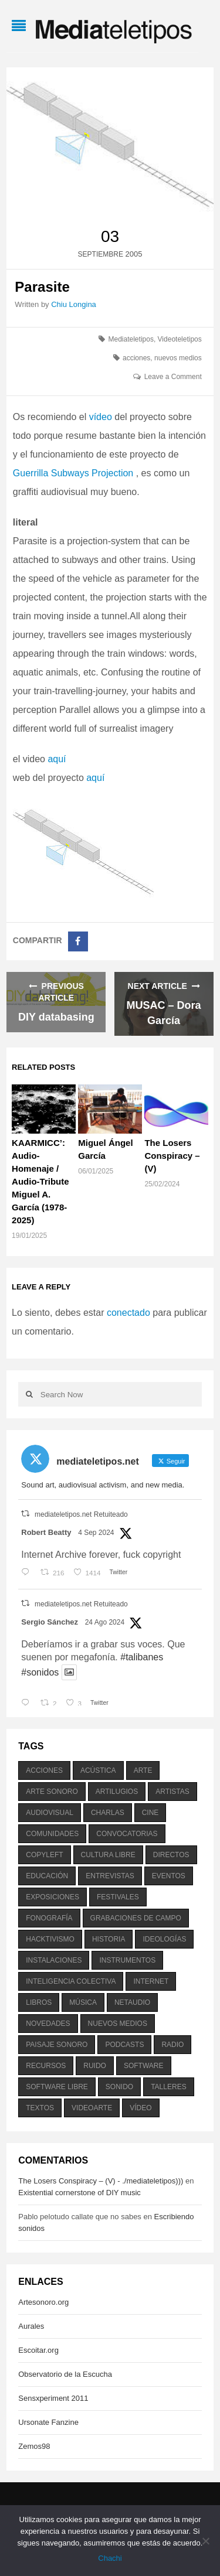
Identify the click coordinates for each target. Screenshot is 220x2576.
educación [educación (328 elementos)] (47, 1876)
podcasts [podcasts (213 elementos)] (124, 2045)
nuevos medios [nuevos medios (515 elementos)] (117, 2023)
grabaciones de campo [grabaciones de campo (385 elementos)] (135, 1918)
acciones (136, 358)
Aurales (31, 2326)
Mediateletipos (131, 339)
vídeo (100, 417)
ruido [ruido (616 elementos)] (94, 2066)
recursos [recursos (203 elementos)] (46, 2066)
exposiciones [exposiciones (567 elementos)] (52, 1897)
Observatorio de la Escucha (65, 2374)
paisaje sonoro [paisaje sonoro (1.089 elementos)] (56, 2045)
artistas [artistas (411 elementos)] (172, 1791)
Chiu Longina (73, 304)
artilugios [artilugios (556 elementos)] (117, 1791)
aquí (57, 759)
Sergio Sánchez (49, 1622)
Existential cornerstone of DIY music (79, 2192)
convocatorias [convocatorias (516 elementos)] (126, 1834)
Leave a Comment (173, 377)
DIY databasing (56, 1017)
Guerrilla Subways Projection (74, 473)
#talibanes (141, 1657)
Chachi (109, 2558)
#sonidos (40, 1672)
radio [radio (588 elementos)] (172, 2045)
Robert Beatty (46, 1532)
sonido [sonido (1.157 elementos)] (119, 2087)
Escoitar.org (38, 2350)
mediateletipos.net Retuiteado (81, 1514)
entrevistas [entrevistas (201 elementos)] (110, 1876)
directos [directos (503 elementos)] (171, 1855)
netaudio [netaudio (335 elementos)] (132, 2002)
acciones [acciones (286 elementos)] (44, 1770)
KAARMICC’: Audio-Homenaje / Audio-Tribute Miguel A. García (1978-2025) (40, 1181)
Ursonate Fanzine (48, 2422)
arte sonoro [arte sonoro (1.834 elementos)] (51, 1791)
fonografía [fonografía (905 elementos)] (49, 1918)
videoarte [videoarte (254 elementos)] (92, 2108)
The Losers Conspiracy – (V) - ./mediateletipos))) (100, 2180)
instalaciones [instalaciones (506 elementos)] (54, 1960)
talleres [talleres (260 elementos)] (168, 2087)
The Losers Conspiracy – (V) (171, 1155)
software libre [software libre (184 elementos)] (57, 2087)
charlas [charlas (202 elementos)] (107, 1813)
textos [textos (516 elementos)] (40, 2108)
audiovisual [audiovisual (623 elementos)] (49, 1813)
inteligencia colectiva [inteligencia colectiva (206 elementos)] (71, 1981)
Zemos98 (34, 2446)
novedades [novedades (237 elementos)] (48, 2023)
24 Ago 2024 (104, 1622)
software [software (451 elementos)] (144, 2066)
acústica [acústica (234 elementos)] (98, 1770)
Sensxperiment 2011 (53, 2398)
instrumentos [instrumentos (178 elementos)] (127, 1960)
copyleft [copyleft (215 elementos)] (44, 1855)
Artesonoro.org (43, 2302)
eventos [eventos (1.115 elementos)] (168, 1876)
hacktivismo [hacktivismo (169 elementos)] (50, 1939)
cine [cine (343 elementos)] (150, 1813)
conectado (128, 1313)
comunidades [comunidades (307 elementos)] (52, 1834)
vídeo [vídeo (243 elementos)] (140, 2108)
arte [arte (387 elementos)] (143, 1770)
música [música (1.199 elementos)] (83, 2002)
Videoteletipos (180, 339)
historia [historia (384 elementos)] (108, 1939)
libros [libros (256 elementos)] (39, 2002)
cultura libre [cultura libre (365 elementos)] (108, 1855)
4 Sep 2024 (96, 1532)
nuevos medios (178, 358)
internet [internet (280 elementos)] (150, 1981)
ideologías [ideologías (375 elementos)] (164, 1939)
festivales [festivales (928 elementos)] (118, 1897)
